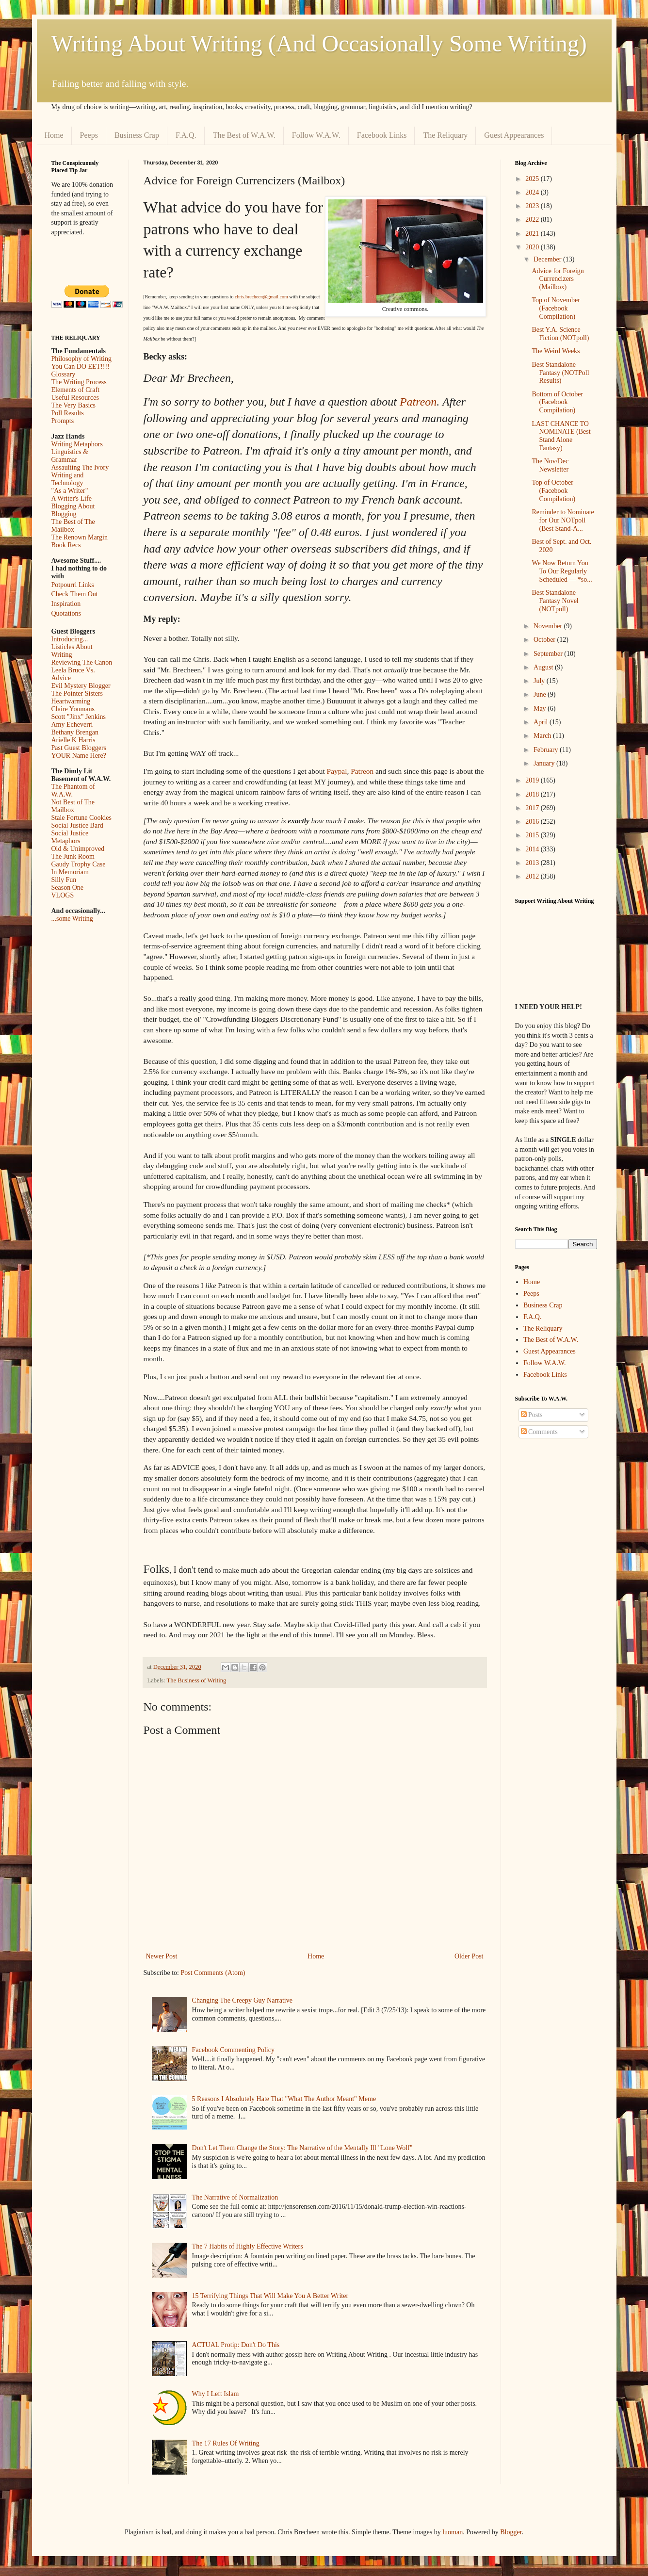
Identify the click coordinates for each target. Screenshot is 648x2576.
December (548, 259)
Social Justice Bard (77, 825)
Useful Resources (75, 397)
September (549, 653)
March (543, 735)
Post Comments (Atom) (213, 1972)
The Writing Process (79, 382)
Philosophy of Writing (81, 358)
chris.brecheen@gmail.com (261, 296)
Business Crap (136, 135)
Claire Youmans (73, 709)
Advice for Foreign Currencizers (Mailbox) (557, 279)
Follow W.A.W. (316, 135)
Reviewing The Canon (82, 662)
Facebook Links (382, 135)
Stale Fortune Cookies (81, 817)
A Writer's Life (71, 498)
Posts (532, 1414)
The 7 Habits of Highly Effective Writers (247, 2246)
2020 (533, 247)
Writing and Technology (67, 479)
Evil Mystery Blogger (81, 685)
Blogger (510, 2532)
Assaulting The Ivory (80, 467)
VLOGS (62, 895)
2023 (533, 206)
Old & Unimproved (78, 848)
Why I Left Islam (215, 2393)
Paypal (337, 771)
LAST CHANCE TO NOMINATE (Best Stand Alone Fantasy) (561, 436)
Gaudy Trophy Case (78, 864)
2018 (533, 794)
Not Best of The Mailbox (73, 806)
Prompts (62, 420)
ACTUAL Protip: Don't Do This (236, 2344)
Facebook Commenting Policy (233, 2050)
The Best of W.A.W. (244, 135)
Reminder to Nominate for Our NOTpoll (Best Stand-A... (563, 520)
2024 (533, 192)
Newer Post (162, 1956)
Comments (539, 1431)
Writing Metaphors (77, 444)
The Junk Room (73, 856)
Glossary (63, 374)
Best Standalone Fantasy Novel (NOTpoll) (555, 601)
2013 (533, 862)
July (540, 681)
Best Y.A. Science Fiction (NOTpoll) (560, 334)
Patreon (418, 401)
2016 (533, 821)
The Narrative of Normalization (235, 2197)
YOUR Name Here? (79, 755)
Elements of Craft (75, 389)
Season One (67, 887)
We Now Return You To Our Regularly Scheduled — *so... (562, 571)
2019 (533, 780)
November (549, 626)
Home (54, 135)
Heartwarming (71, 701)
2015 (533, 835)
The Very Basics (73, 405)
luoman (452, 2532)
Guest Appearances (514, 135)
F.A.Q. (186, 135)
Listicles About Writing (72, 650)
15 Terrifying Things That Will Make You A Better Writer (270, 2295)
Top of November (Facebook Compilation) (556, 308)
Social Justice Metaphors (70, 837)
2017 (533, 808)
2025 (533, 178)
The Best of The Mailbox (73, 525)
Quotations (66, 613)
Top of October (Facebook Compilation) (553, 491)
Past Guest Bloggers (79, 747)
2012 (533, 876)
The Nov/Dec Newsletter (550, 465)
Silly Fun (64, 879)
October (545, 639)
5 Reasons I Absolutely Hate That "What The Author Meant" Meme (284, 2099)
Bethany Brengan (75, 732)
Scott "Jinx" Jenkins (78, 716)
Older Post (469, 1956)
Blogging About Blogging (73, 510)
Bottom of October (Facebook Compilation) (557, 402)
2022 (533, 219)
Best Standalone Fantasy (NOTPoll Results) (560, 373)
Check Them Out (74, 594)
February (547, 749)
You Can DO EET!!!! (80, 366)
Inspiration (66, 603)
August (544, 667)
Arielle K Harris (73, 740)
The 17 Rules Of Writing (225, 2443)
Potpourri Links (72, 584)
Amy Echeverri (72, 724)
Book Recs (66, 545)
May (541, 708)
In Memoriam (70, 872)
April (542, 722)
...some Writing (72, 918)
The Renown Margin (79, 537)
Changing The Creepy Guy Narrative (242, 2000)
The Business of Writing (197, 1680)
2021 (533, 233)
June (541, 694)
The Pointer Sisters (77, 693)
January (545, 763)
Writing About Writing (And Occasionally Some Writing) (319, 43)
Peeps (89, 135)
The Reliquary (445, 135)
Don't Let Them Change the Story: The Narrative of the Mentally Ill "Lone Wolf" (302, 2148)
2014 (533, 849)
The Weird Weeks (556, 351)
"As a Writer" (69, 490)
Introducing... (69, 639)
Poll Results (67, 413)
